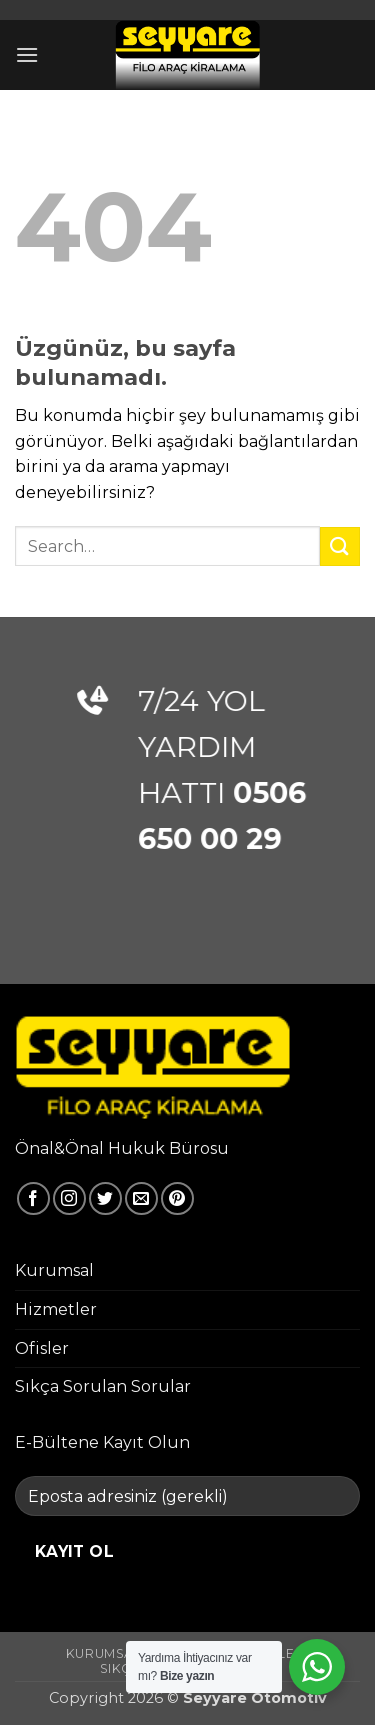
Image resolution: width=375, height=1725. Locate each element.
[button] (27, 54)
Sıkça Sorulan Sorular (103, 1386)
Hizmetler (56, 1309)
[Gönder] (340, 546)
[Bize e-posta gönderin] (141, 1198)
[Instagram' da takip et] (69, 1198)
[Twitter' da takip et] (105, 1198)
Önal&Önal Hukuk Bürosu (122, 1148)
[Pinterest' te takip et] (177, 1198)
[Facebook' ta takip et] (33, 1198)
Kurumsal (54, 1270)
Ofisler (42, 1348)
